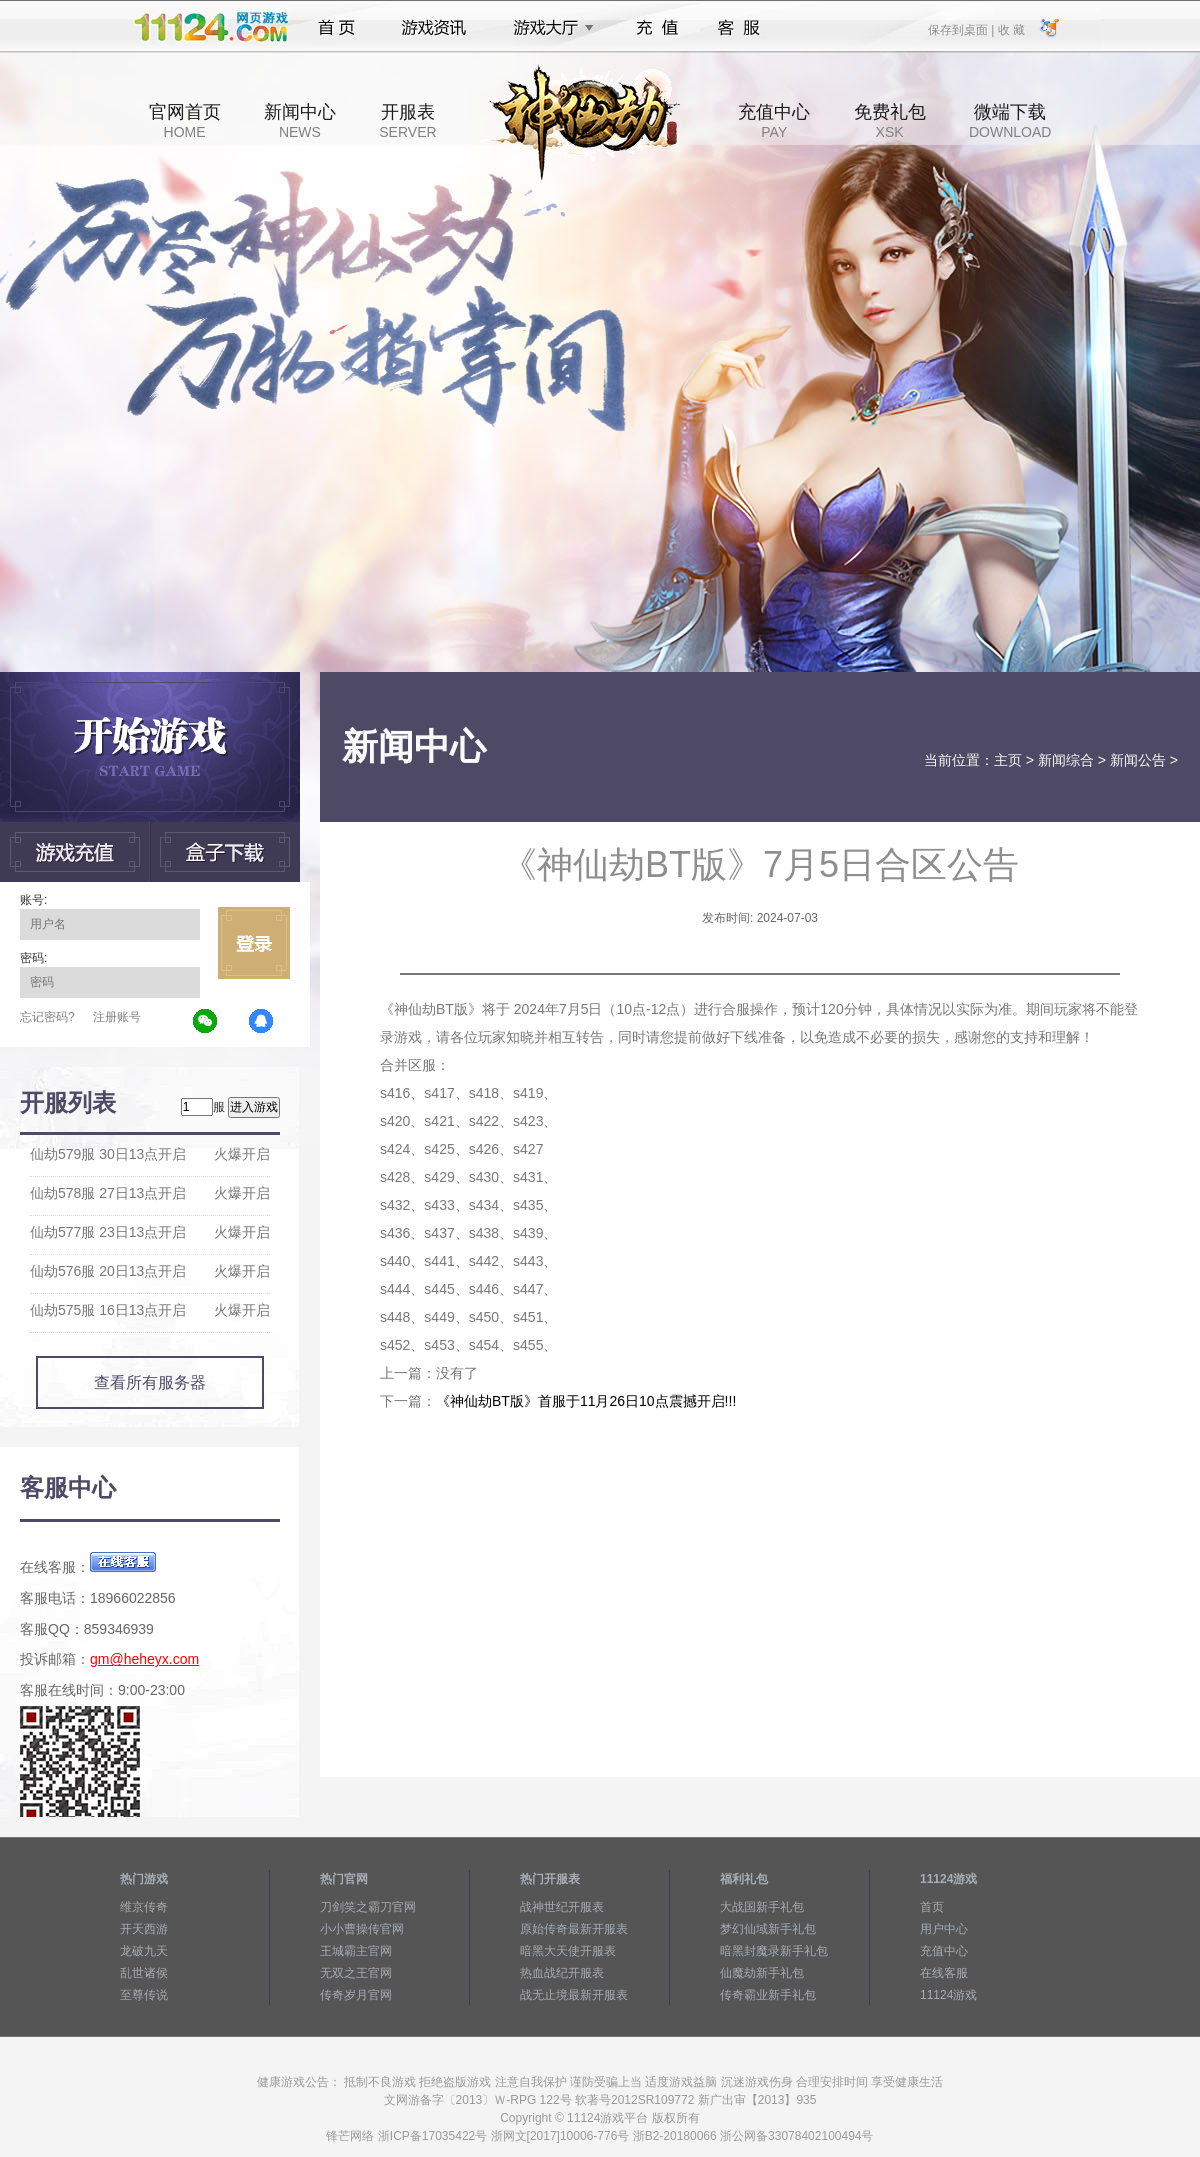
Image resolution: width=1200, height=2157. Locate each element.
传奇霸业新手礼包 (768, 1995)
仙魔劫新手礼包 (762, 1973)
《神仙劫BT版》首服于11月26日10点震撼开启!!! (586, 1401)
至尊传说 (144, 1995)
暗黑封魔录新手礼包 (774, 1951)
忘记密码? (47, 1017)
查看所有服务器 (150, 1382)
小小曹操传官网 (362, 1929)
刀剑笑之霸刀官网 (368, 1907)
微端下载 (1010, 121)
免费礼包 (890, 121)
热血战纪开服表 (562, 1973)
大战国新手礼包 (762, 1907)
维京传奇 (144, 1907)
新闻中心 (300, 121)
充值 (656, 28)
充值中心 (774, 121)
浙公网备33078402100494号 (796, 2136)
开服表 (407, 121)
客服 (739, 28)
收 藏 (1010, 29)
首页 (336, 28)
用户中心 (944, 1929)
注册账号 (117, 1017)
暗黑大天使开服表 (568, 1951)
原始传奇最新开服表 (574, 1929)
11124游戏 (948, 1995)
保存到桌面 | (962, 29)
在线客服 (944, 1973)
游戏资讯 (434, 28)
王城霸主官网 (356, 1951)
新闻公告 (1138, 760)
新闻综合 (1066, 760)
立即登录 (254, 943)
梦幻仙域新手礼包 (768, 1929)
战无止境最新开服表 (574, 1995)
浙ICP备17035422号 (432, 2136)
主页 (1008, 760)
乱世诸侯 (144, 1973)
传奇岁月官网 (356, 1995)
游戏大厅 (548, 28)
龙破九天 (144, 1951)
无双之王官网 (356, 1973)
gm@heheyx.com (144, 1659)
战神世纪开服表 (562, 1907)
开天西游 (144, 1929)
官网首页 (185, 121)
